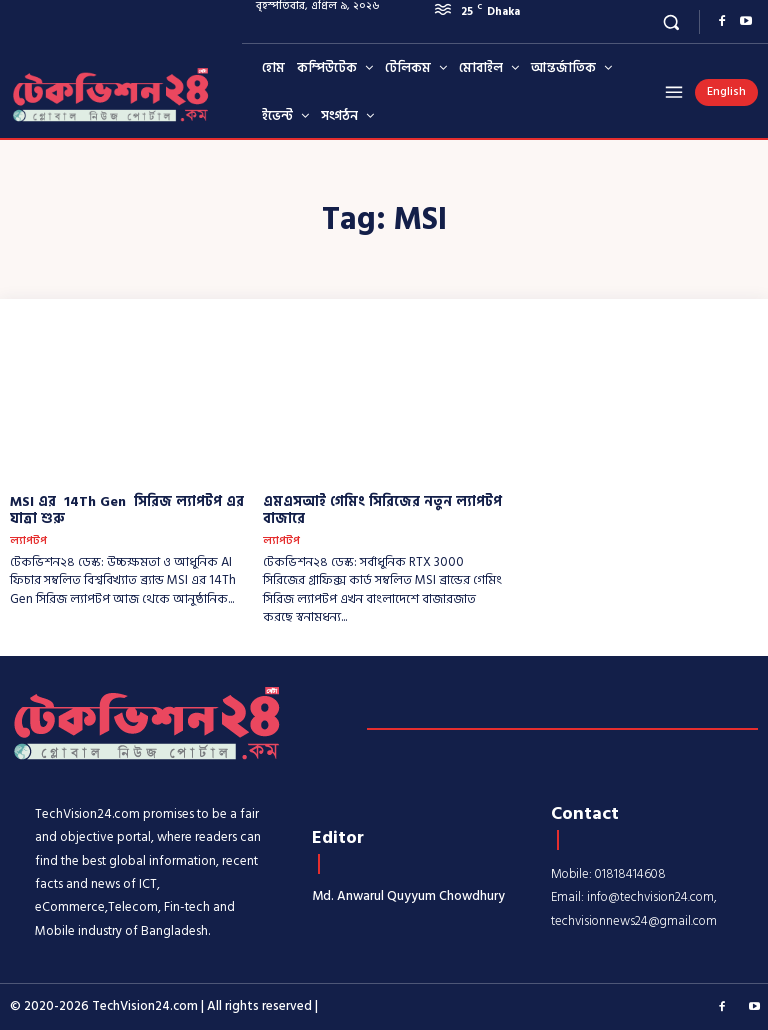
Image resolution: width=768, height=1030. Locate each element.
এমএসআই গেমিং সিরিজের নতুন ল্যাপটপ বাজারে (382, 510)
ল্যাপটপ (28, 541)
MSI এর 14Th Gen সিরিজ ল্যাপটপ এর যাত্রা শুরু (127, 510)
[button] (671, 21)
